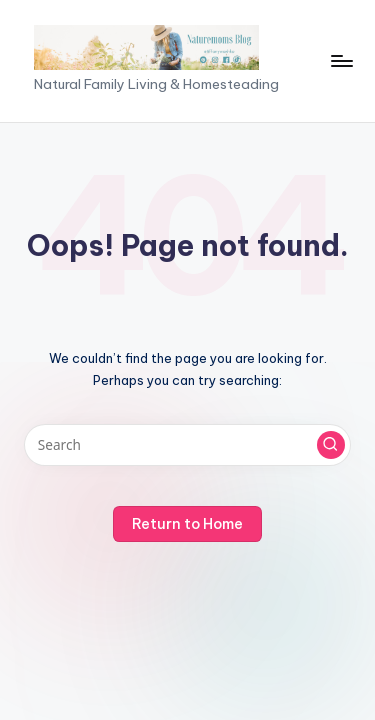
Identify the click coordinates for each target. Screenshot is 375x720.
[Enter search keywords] (187, 445)
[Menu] (341, 60)
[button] (331, 445)
